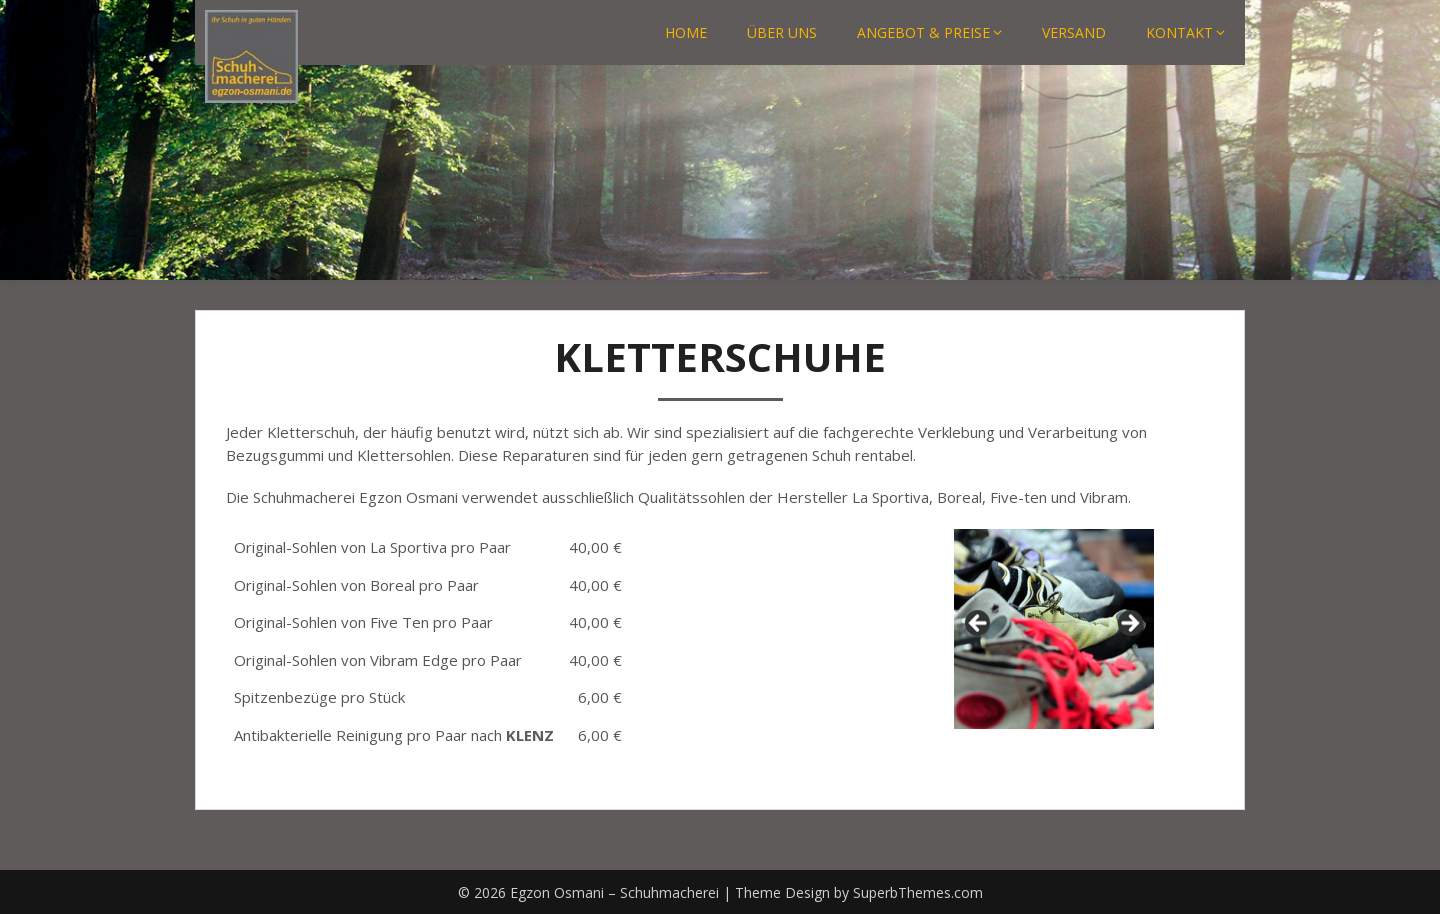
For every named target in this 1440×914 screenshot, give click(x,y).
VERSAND (1074, 32)
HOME (686, 32)
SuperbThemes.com (918, 892)
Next (1129, 624)
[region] (1054, 629)
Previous (979, 624)
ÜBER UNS (782, 32)
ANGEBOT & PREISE (923, 32)
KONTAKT (1179, 32)
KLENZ (530, 735)
